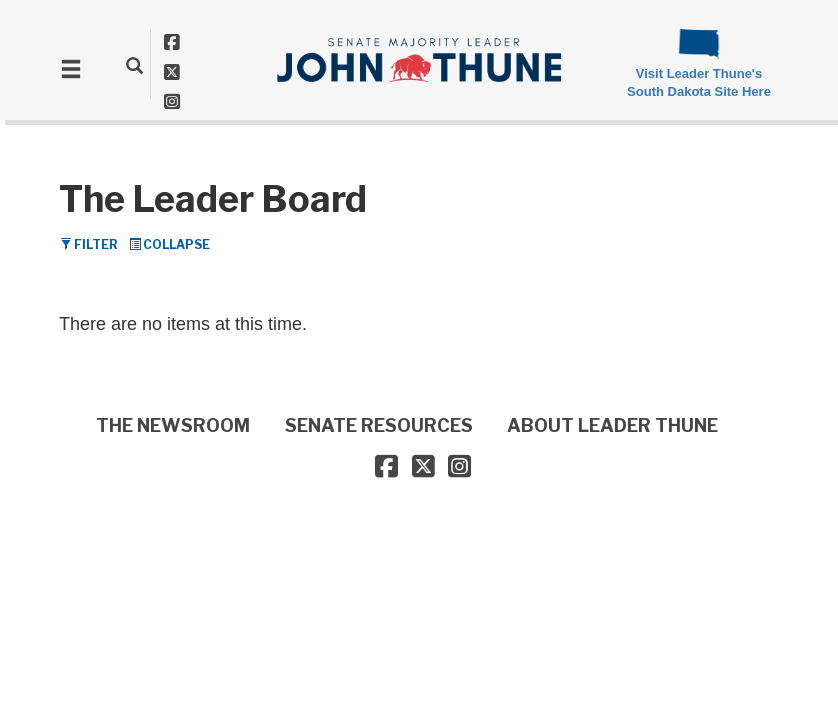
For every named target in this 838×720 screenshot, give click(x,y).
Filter (89, 244)
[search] (134, 65)
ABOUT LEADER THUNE (612, 425)
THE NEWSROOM (173, 425)
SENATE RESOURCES (379, 425)
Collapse (169, 244)
